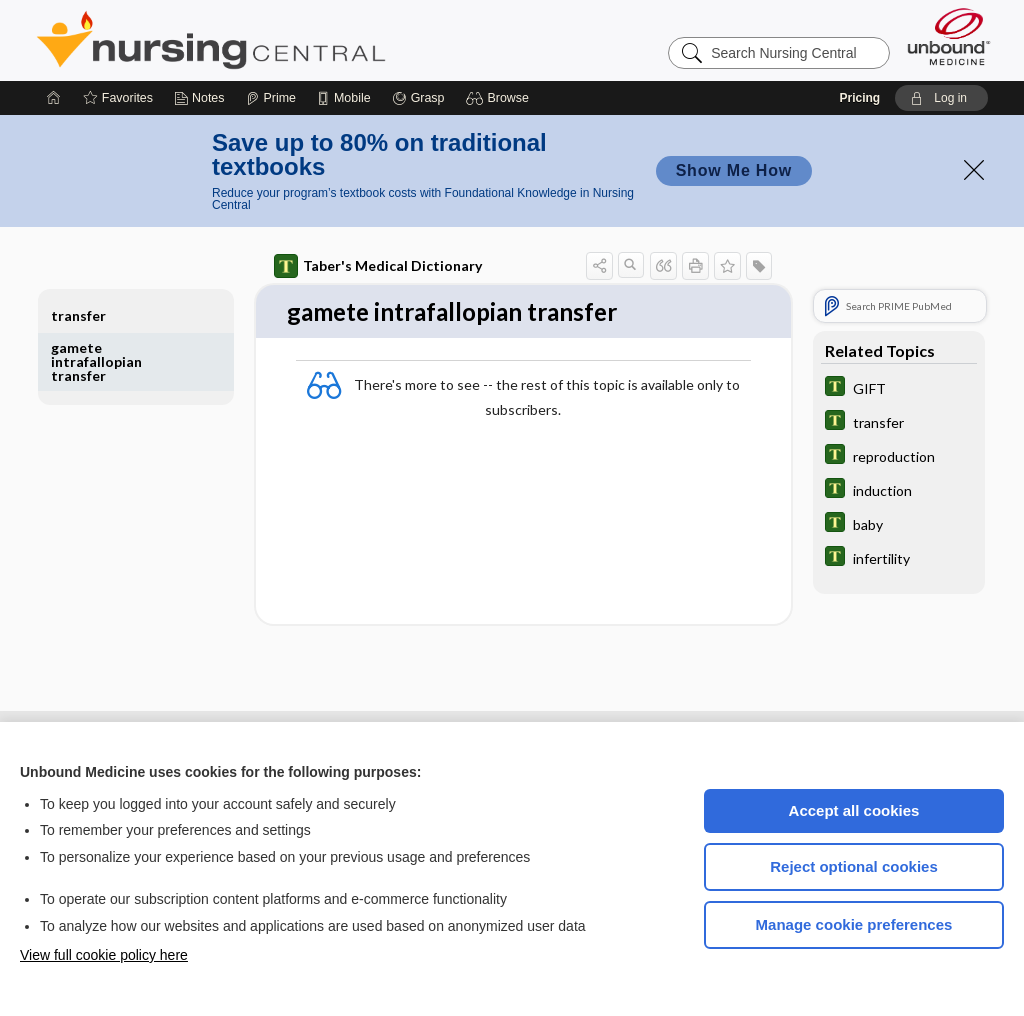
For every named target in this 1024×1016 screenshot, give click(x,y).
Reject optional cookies (854, 866)
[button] (500, 98)
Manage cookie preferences (854, 924)
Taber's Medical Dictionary (378, 266)
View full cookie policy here (104, 955)
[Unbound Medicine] (949, 36)
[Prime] (271, 98)
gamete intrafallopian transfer (96, 361)
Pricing (859, 98)
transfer (78, 315)
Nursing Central (286, 40)
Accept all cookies (854, 810)
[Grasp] (418, 98)
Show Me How (734, 170)
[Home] (54, 98)
